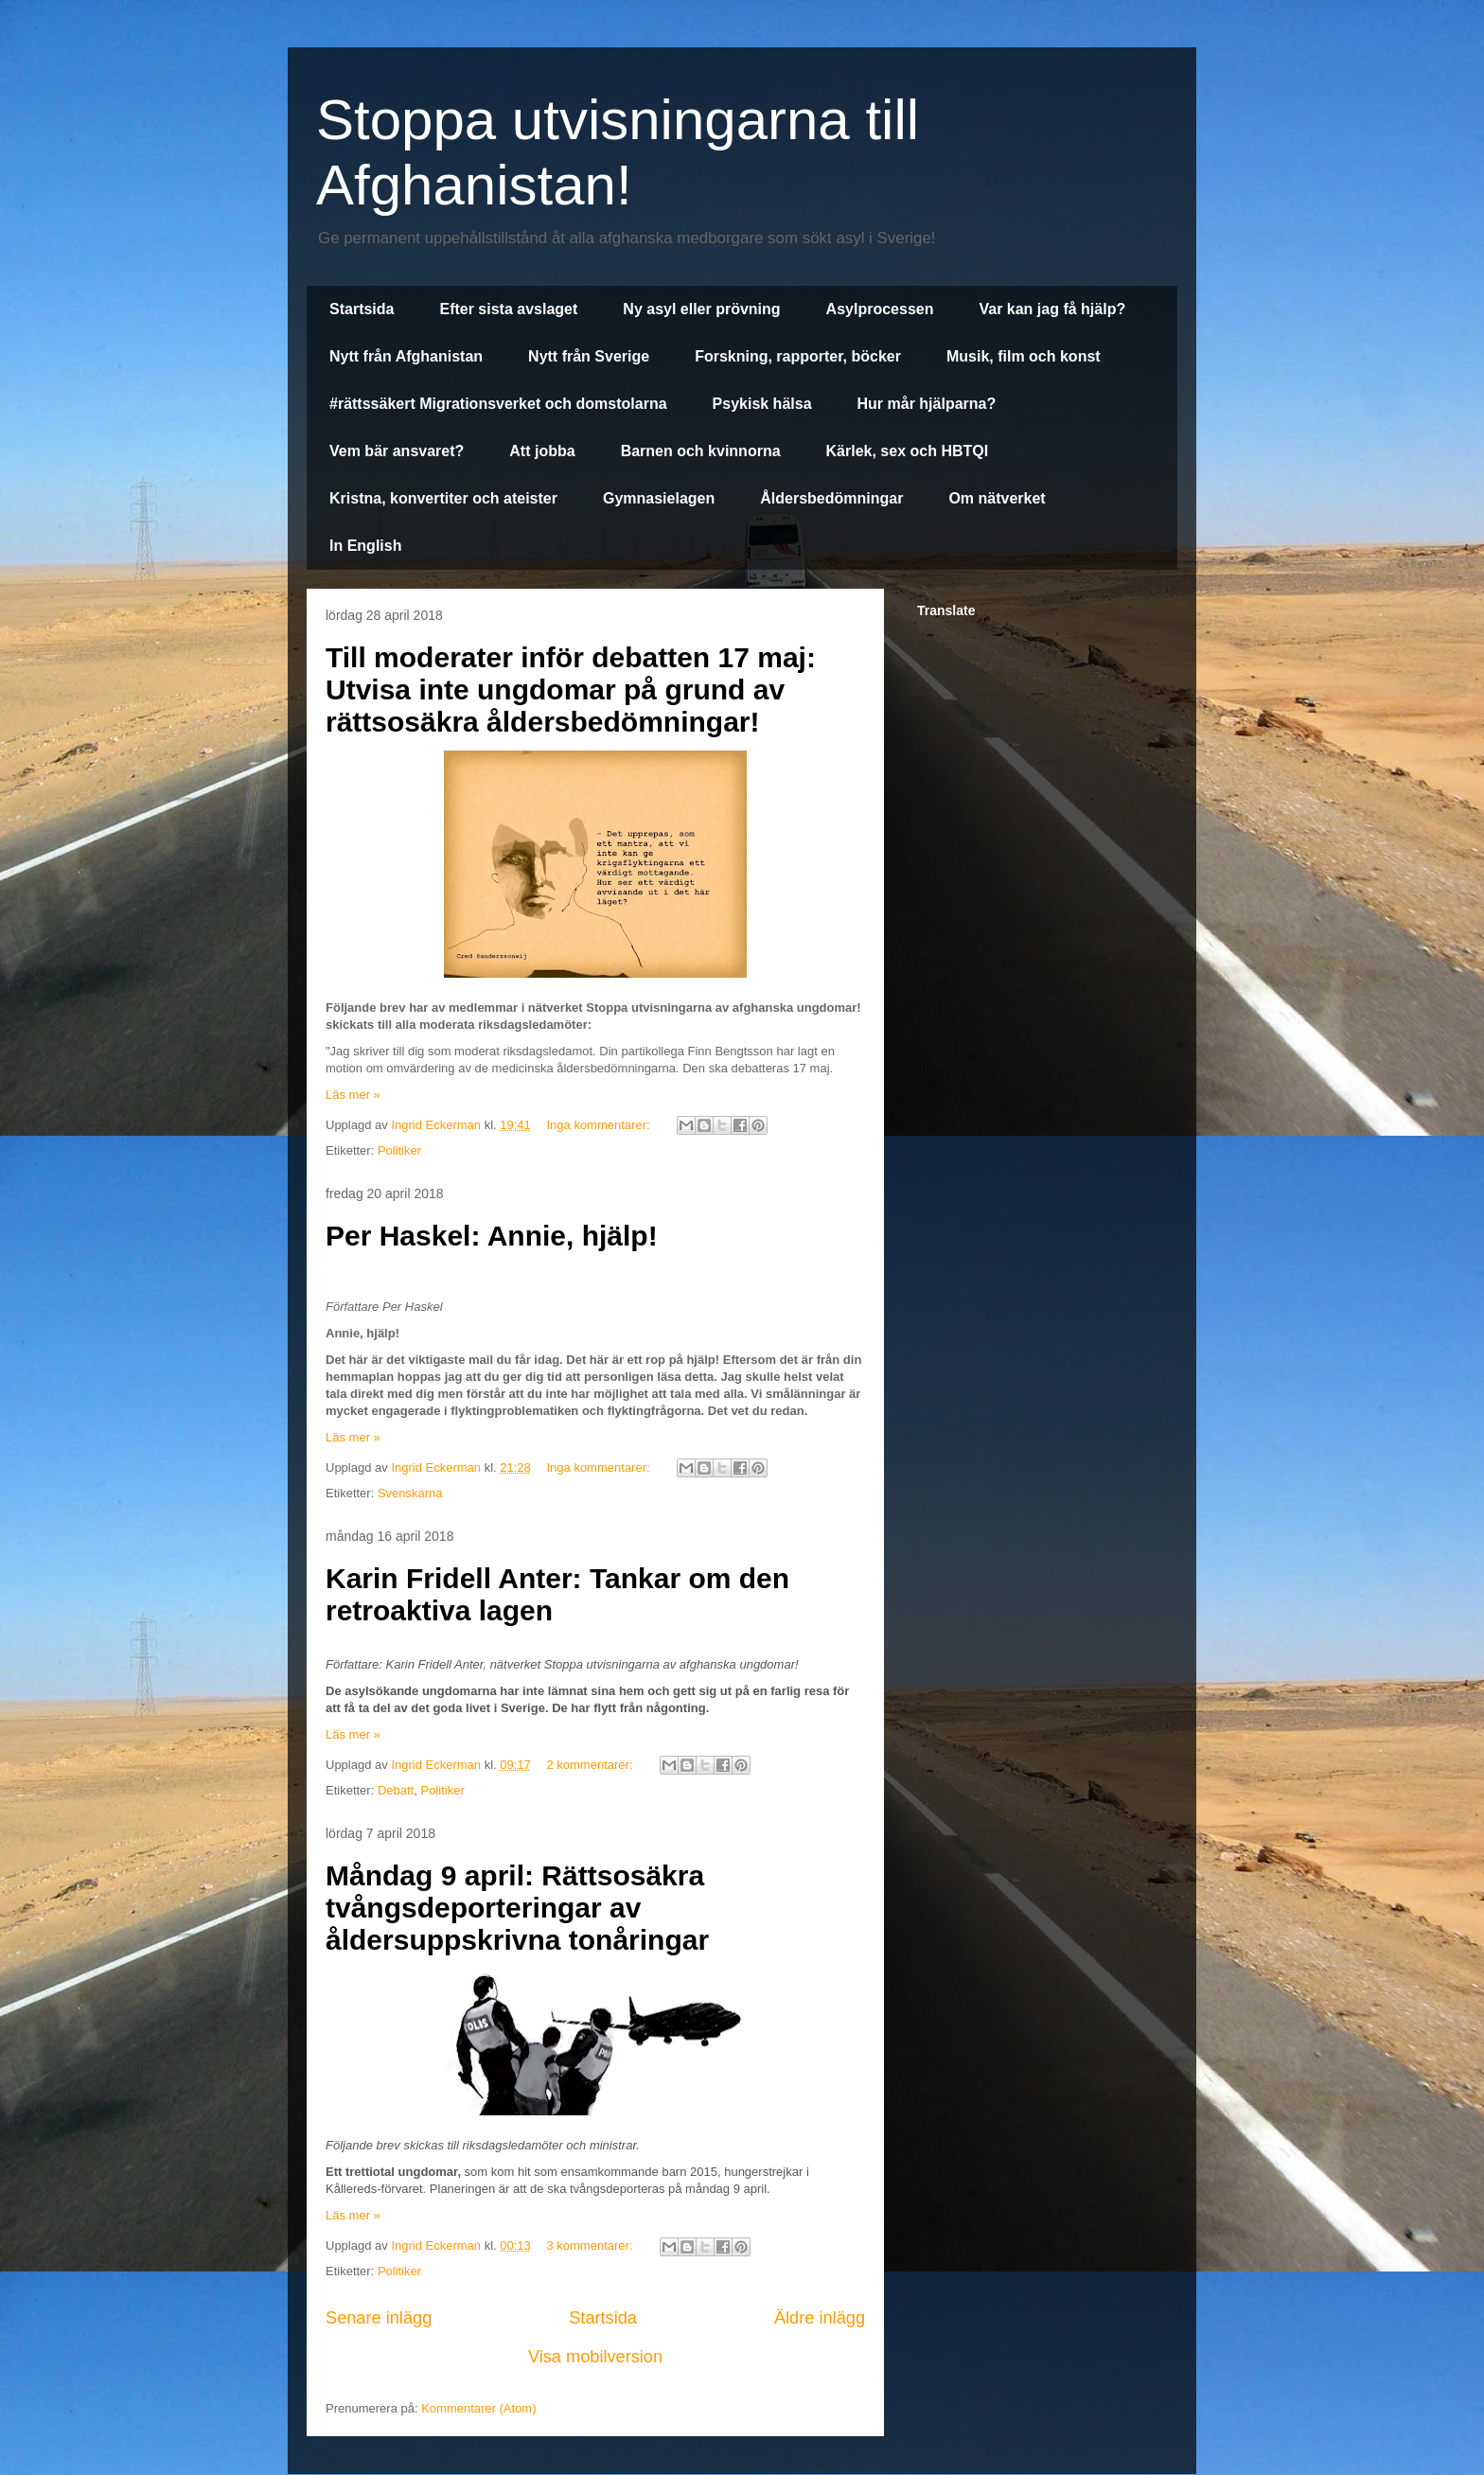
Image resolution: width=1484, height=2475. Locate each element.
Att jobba (541, 451)
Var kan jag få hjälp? (1052, 309)
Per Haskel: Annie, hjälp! (492, 1235)
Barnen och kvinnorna (701, 451)
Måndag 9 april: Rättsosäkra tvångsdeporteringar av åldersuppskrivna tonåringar (517, 1907)
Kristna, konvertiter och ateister (443, 498)
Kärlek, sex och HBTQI (907, 451)
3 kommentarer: (591, 2245)
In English (365, 546)
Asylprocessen (880, 309)
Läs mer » (353, 1094)
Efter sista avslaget (508, 309)
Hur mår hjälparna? (927, 404)
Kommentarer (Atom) (478, 2408)
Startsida (361, 309)
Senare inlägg (379, 2317)
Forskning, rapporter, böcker (798, 356)
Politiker (399, 1150)
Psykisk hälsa (762, 404)
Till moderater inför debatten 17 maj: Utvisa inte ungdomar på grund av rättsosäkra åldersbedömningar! (571, 689)
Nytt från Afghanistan (406, 356)
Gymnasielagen (659, 498)
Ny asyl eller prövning (701, 309)
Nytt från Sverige (588, 356)
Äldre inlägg (819, 2317)
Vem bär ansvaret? (396, 451)
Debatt (396, 1790)
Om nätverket (996, 498)
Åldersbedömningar (831, 498)
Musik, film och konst (1023, 356)
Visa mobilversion (595, 2356)
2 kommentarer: (591, 1765)
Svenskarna (410, 1493)
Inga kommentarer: (599, 1125)
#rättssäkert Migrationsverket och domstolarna (498, 404)
